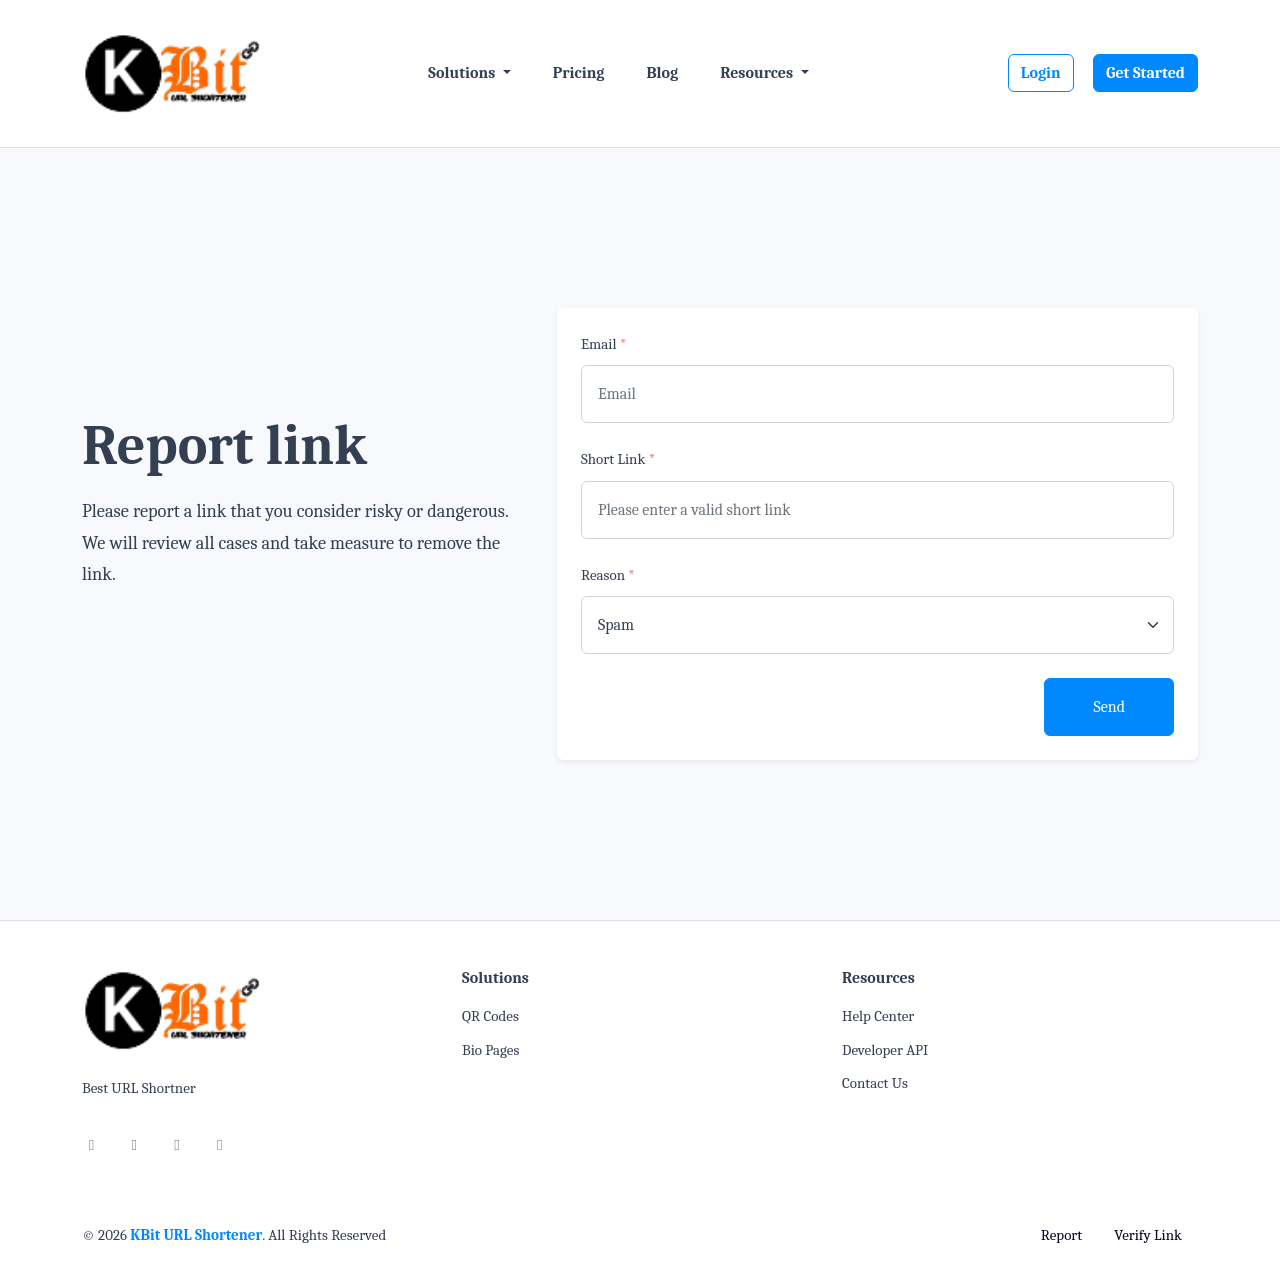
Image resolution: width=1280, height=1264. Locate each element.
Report (1061, 1235)
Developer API (885, 1050)
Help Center (878, 1016)
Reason (608, 575)
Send (1109, 707)
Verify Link (1148, 1235)
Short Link (618, 459)
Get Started (1145, 73)
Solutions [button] (463, 73)
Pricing (579, 73)
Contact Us (875, 1083)
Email (603, 344)
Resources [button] (758, 73)
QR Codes (490, 1016)
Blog (662, 73)
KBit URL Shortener (196, 1235)
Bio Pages (490, 1050)
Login (1041, 73)
